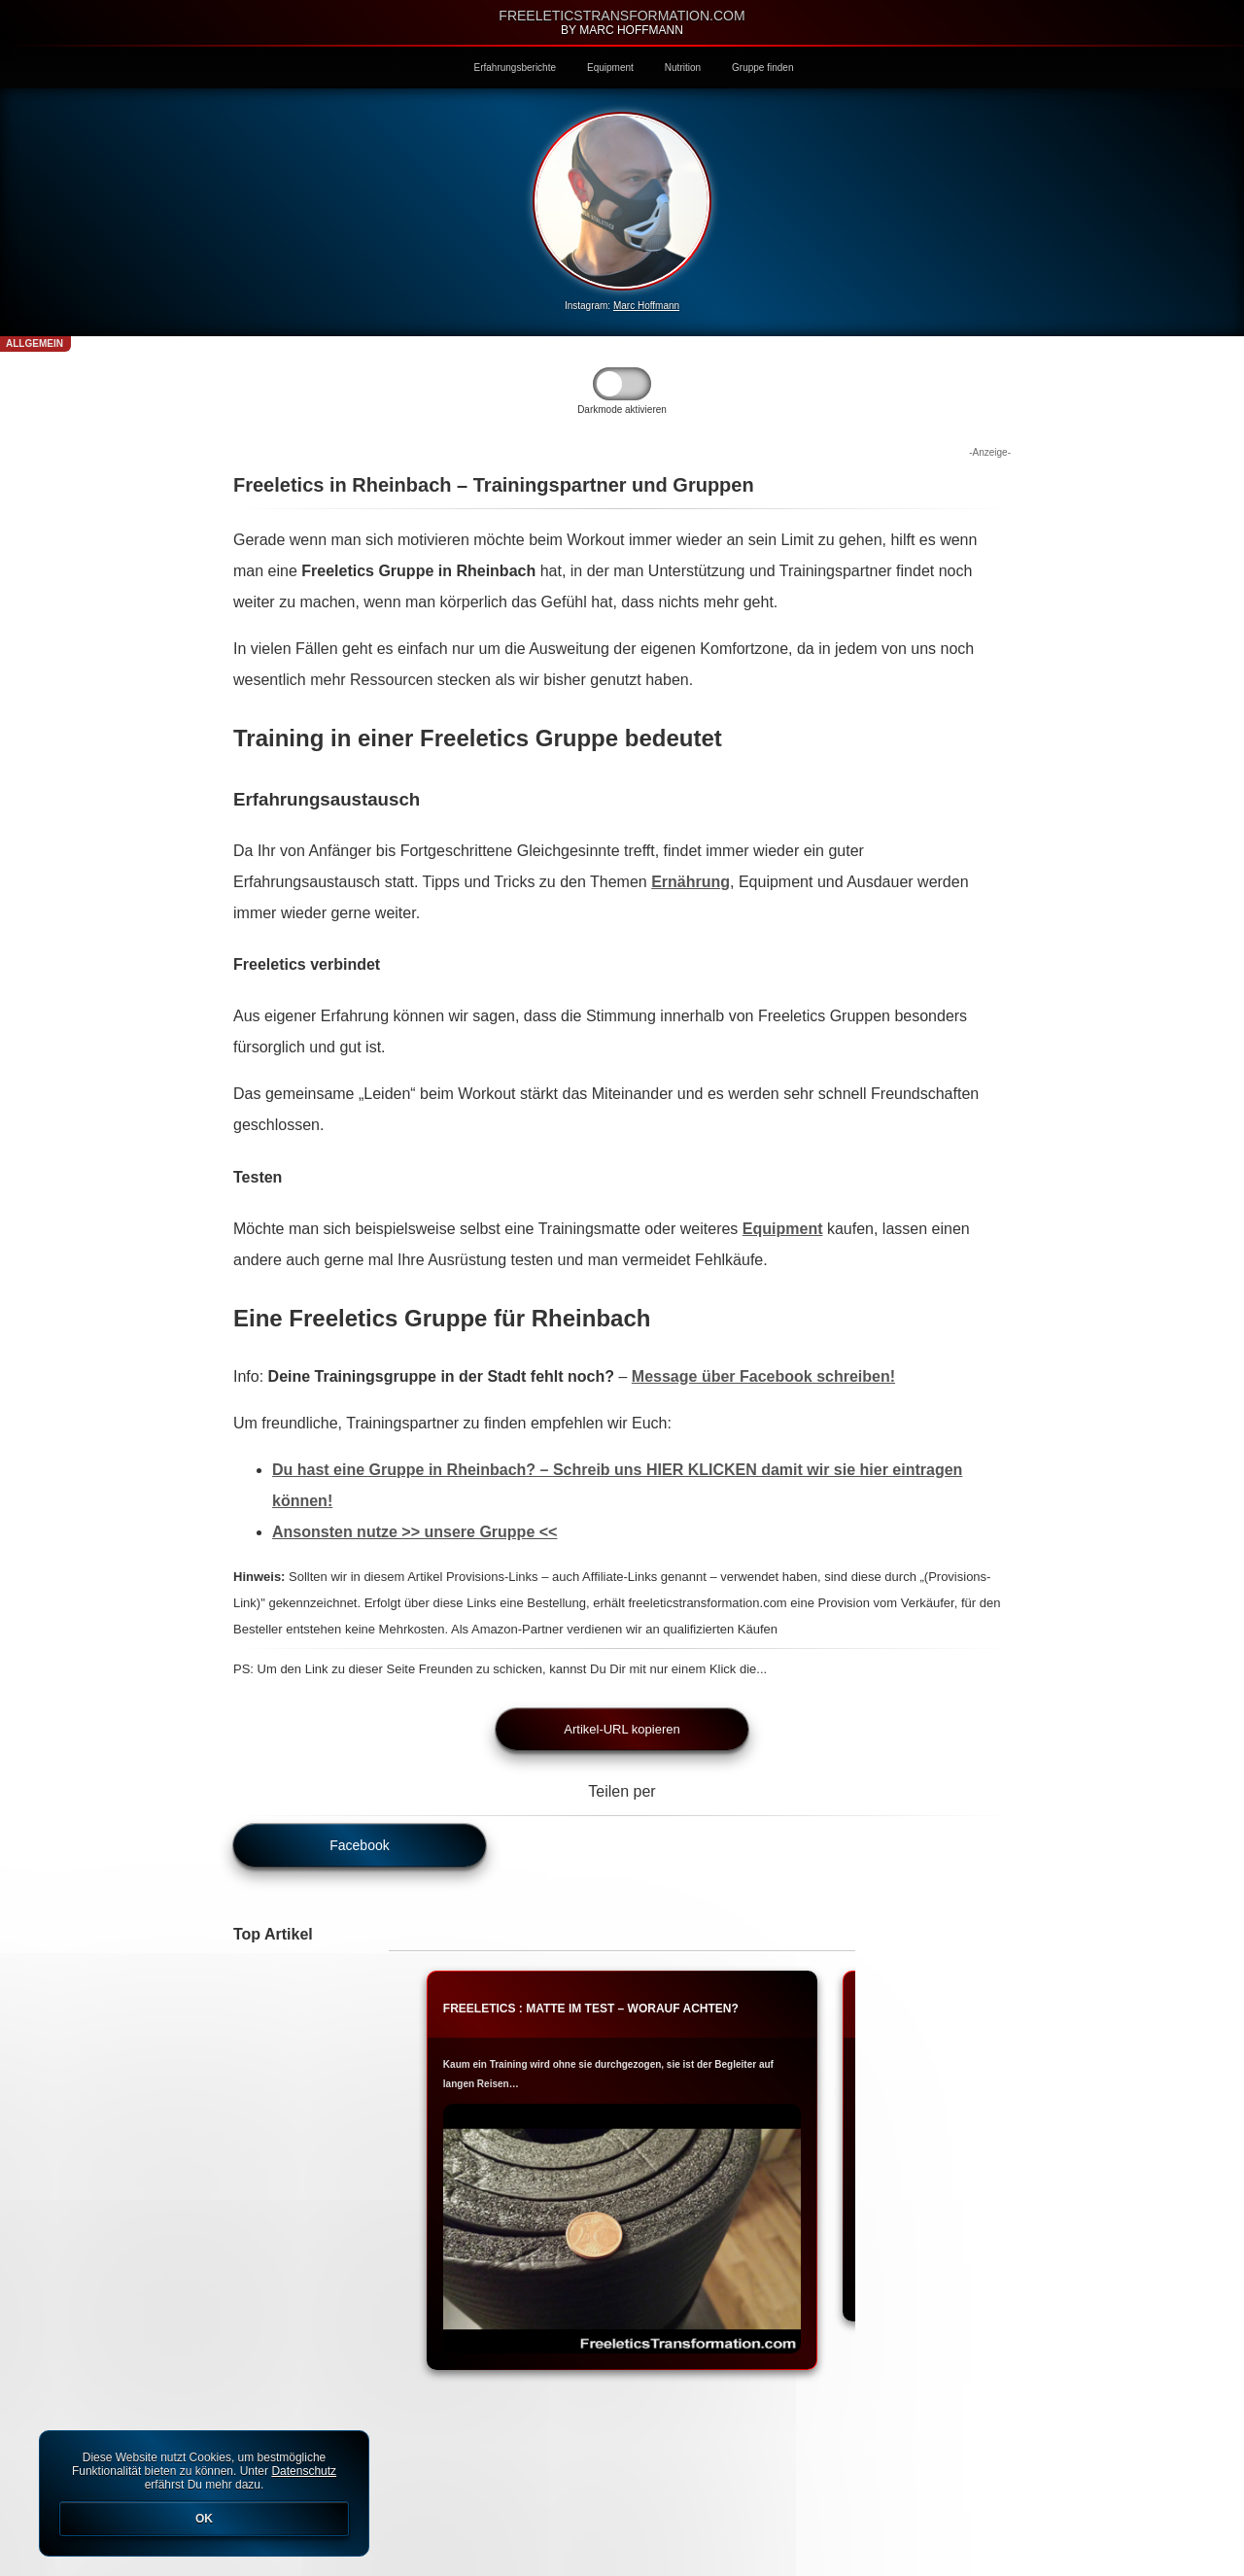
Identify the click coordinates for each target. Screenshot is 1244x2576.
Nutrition (683, 67)
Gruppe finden (762, 67)
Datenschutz (303, 2471)
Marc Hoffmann (646, 305)
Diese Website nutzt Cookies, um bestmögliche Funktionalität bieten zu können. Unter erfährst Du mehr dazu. (204, 2493)
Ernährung (690, 882)
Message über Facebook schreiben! (763, 1376)
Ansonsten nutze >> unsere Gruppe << (414, 1532)
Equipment (610, 67)
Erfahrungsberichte (515, 67)
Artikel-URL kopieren (621, 1729)
